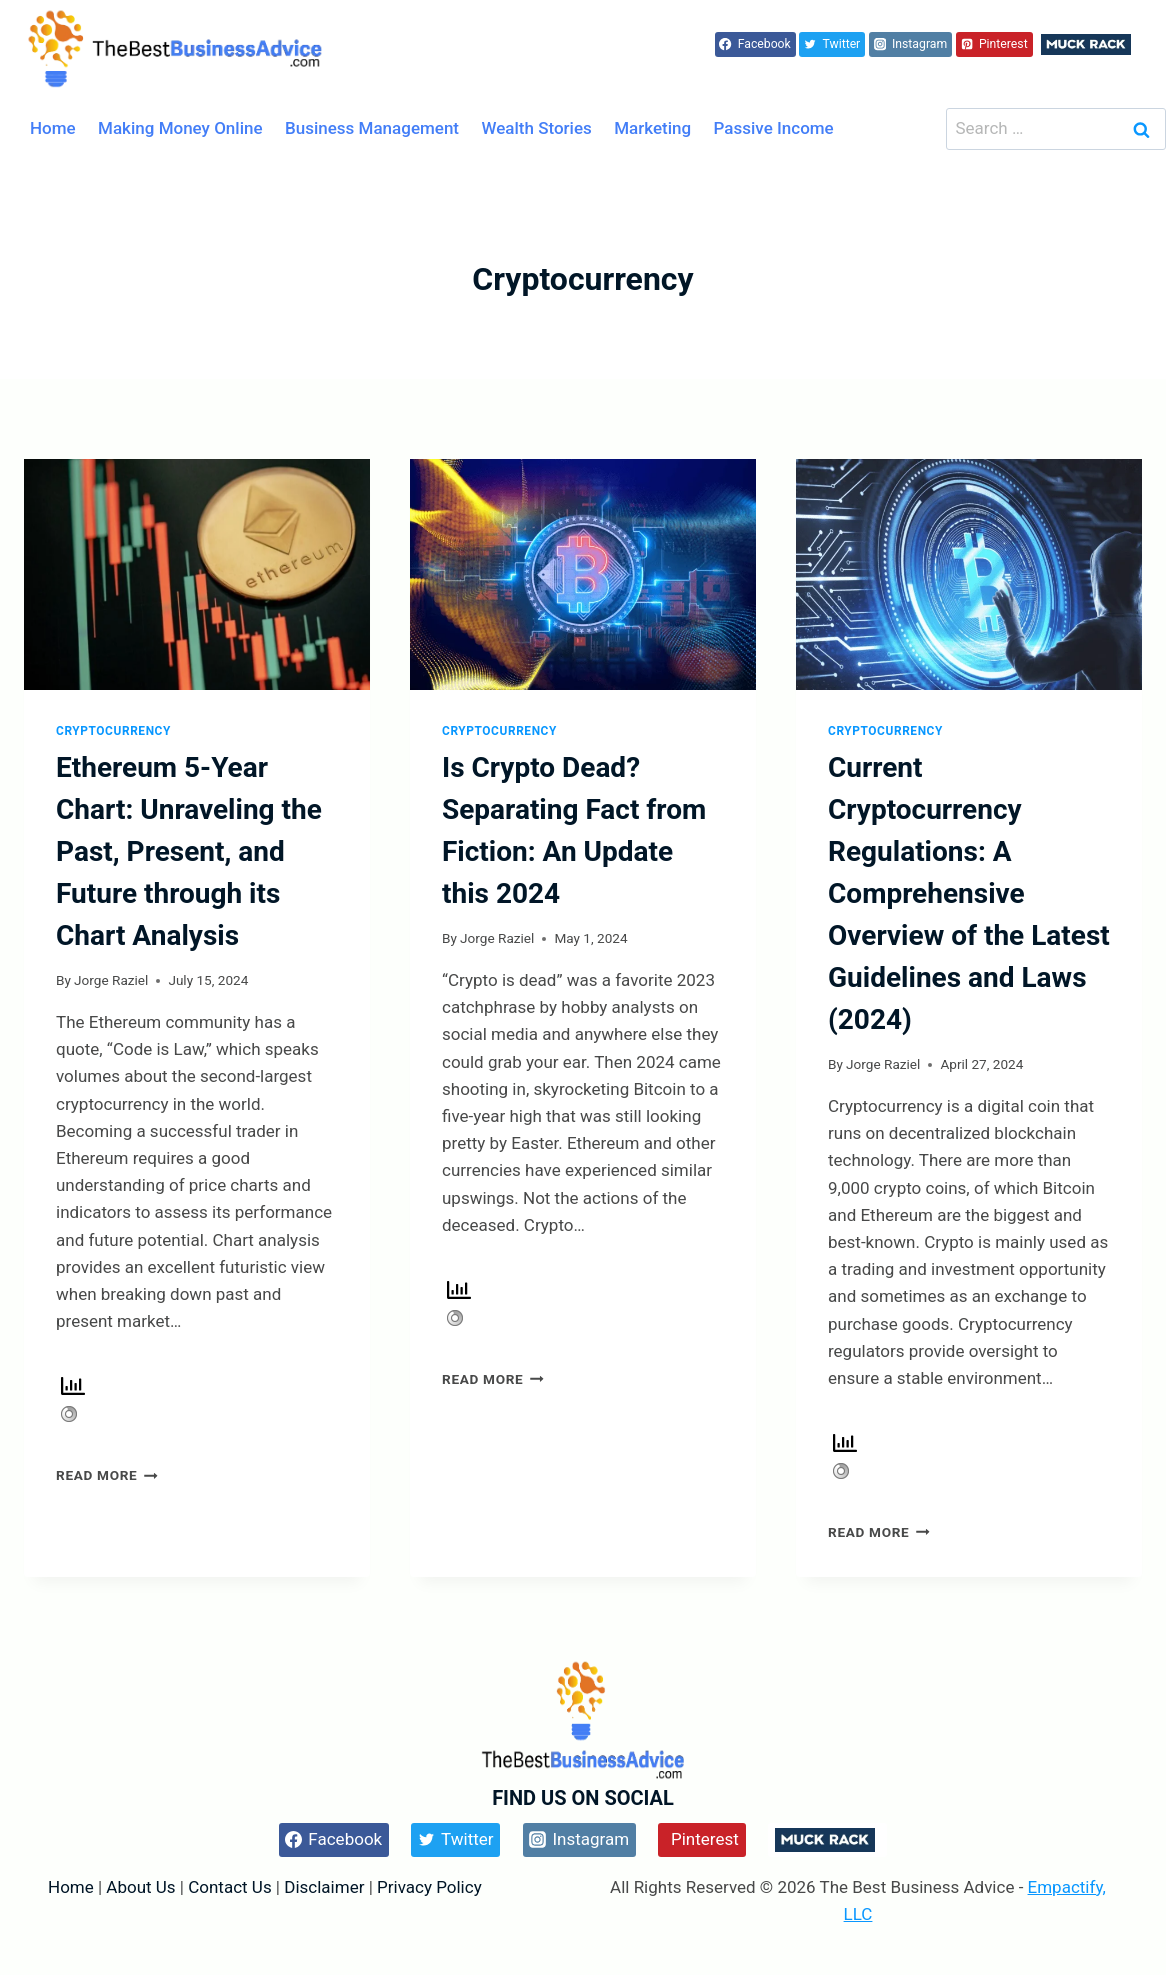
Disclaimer (326, 1887)
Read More (107, 1475)
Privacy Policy (429, 1887)
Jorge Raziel (111, 980)
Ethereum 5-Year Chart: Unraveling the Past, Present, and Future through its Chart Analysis (189, 851)
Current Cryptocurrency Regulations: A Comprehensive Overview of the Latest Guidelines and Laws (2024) (969, 893)
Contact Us (229, 1887)
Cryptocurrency (113, 731)
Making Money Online (180, 128)
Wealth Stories (537, 128)
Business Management (372, 128)
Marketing (652, 128)
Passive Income (774, 128)
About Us (140, 1887)
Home (53, 128)
